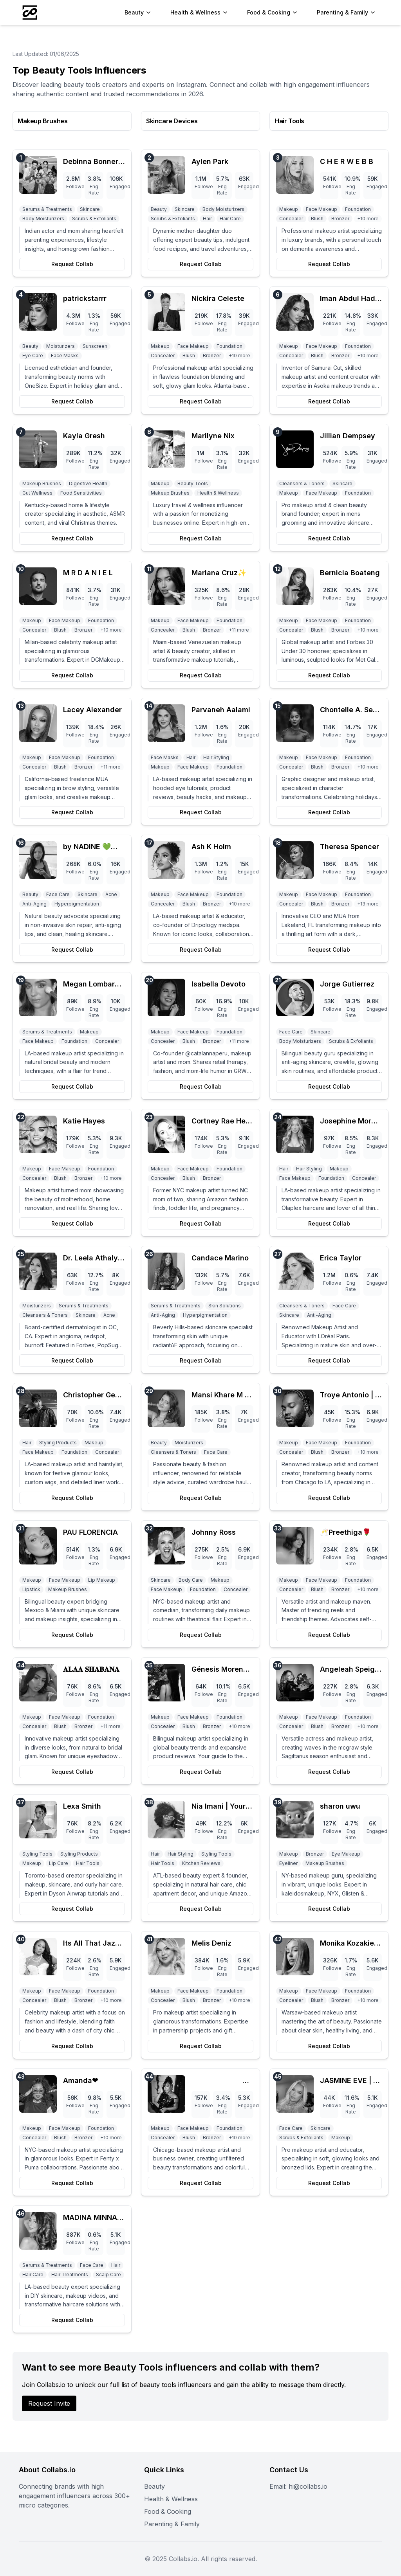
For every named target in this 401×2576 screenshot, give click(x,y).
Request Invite (49, 2403)
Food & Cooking (167, 2511)
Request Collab (72, 264)
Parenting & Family (172, 2524)
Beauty (154, 2486)
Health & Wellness (171, 2499)
